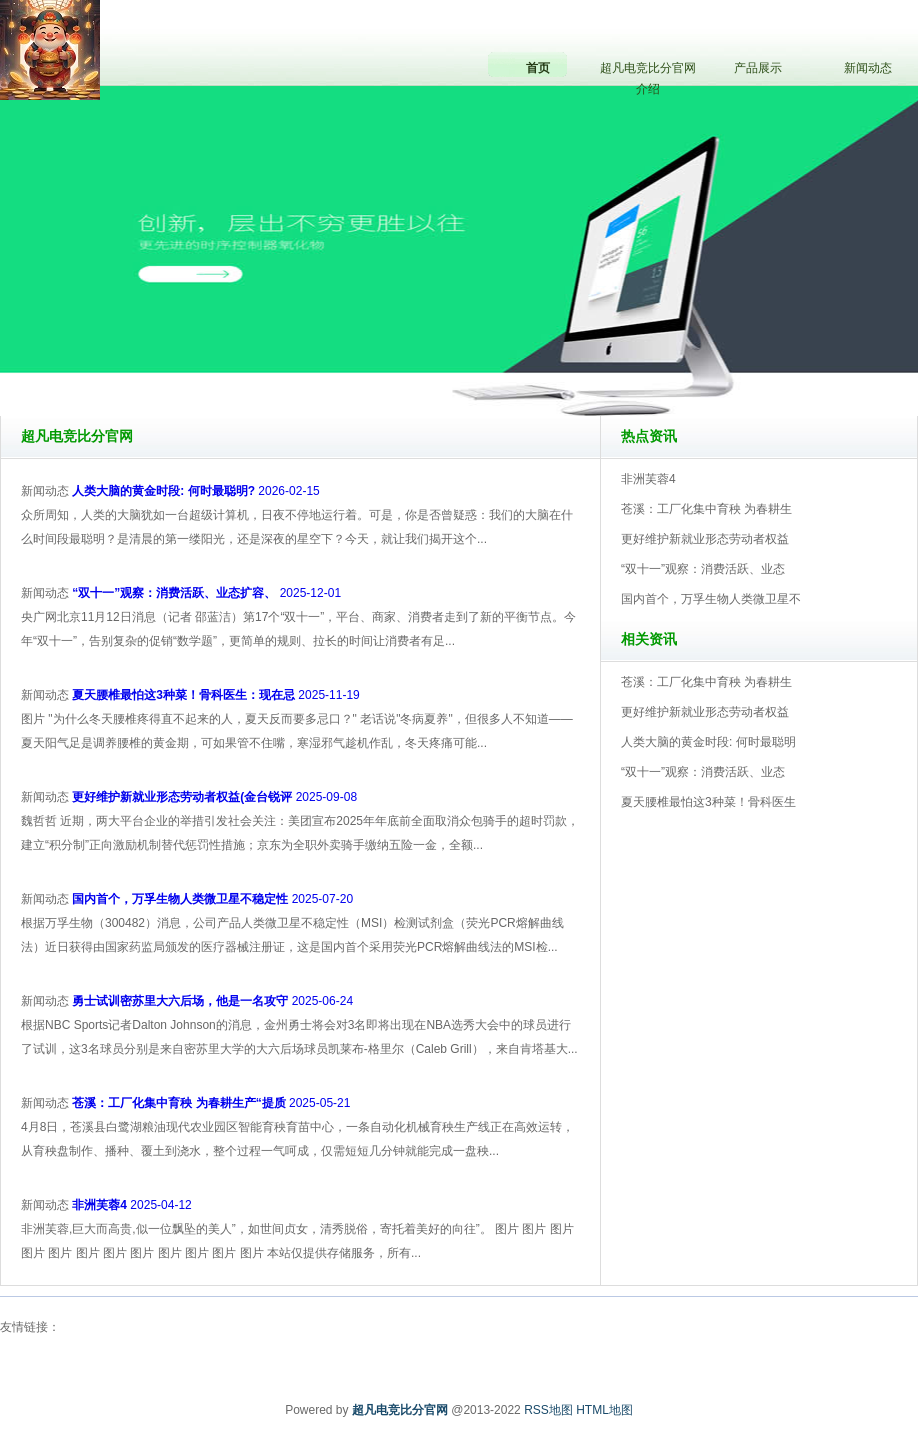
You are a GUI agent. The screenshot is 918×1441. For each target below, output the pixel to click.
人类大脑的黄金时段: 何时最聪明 (708, 742)
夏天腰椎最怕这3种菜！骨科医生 (708, 802)
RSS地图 (548, 1410)
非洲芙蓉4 (648, 479)
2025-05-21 (211, 1103)
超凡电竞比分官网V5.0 (546, 359)
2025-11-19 (215, 695)
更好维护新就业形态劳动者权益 (705, 539)
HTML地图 (604, 1410)
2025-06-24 (212, 1001)
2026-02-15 (195, 491)
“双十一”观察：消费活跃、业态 (703, 569)
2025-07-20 (212, 899)
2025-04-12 (131, 1205)
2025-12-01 (206, 593)
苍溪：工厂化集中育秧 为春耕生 (706, 509)
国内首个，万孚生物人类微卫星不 (711, 599)
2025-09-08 (214, 797)
